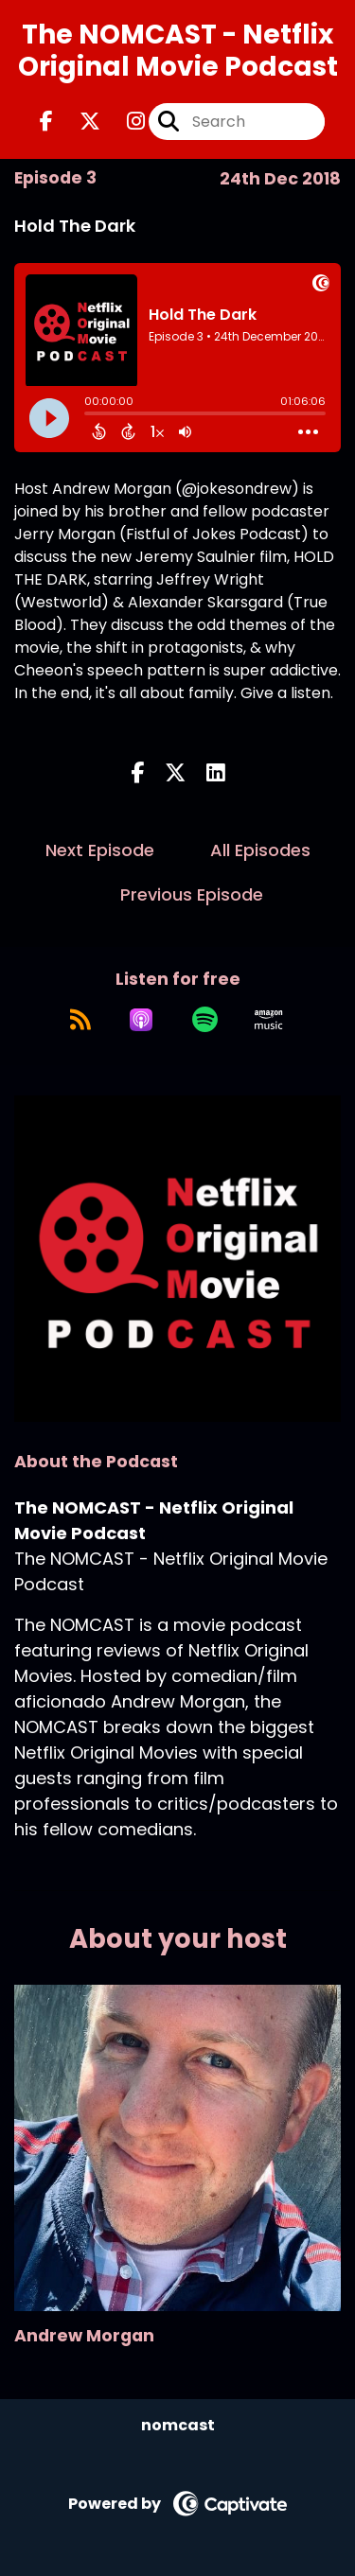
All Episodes (260, 850)
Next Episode (99, 850)
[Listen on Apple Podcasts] (141, 1020)
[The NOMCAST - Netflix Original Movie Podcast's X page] (78, 121)
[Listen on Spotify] (205, 1020)
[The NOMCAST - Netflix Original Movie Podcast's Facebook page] (46, 121)
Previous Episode (191, 894)
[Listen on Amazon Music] (268, 1020)
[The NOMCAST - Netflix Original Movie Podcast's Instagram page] (124, 121)
